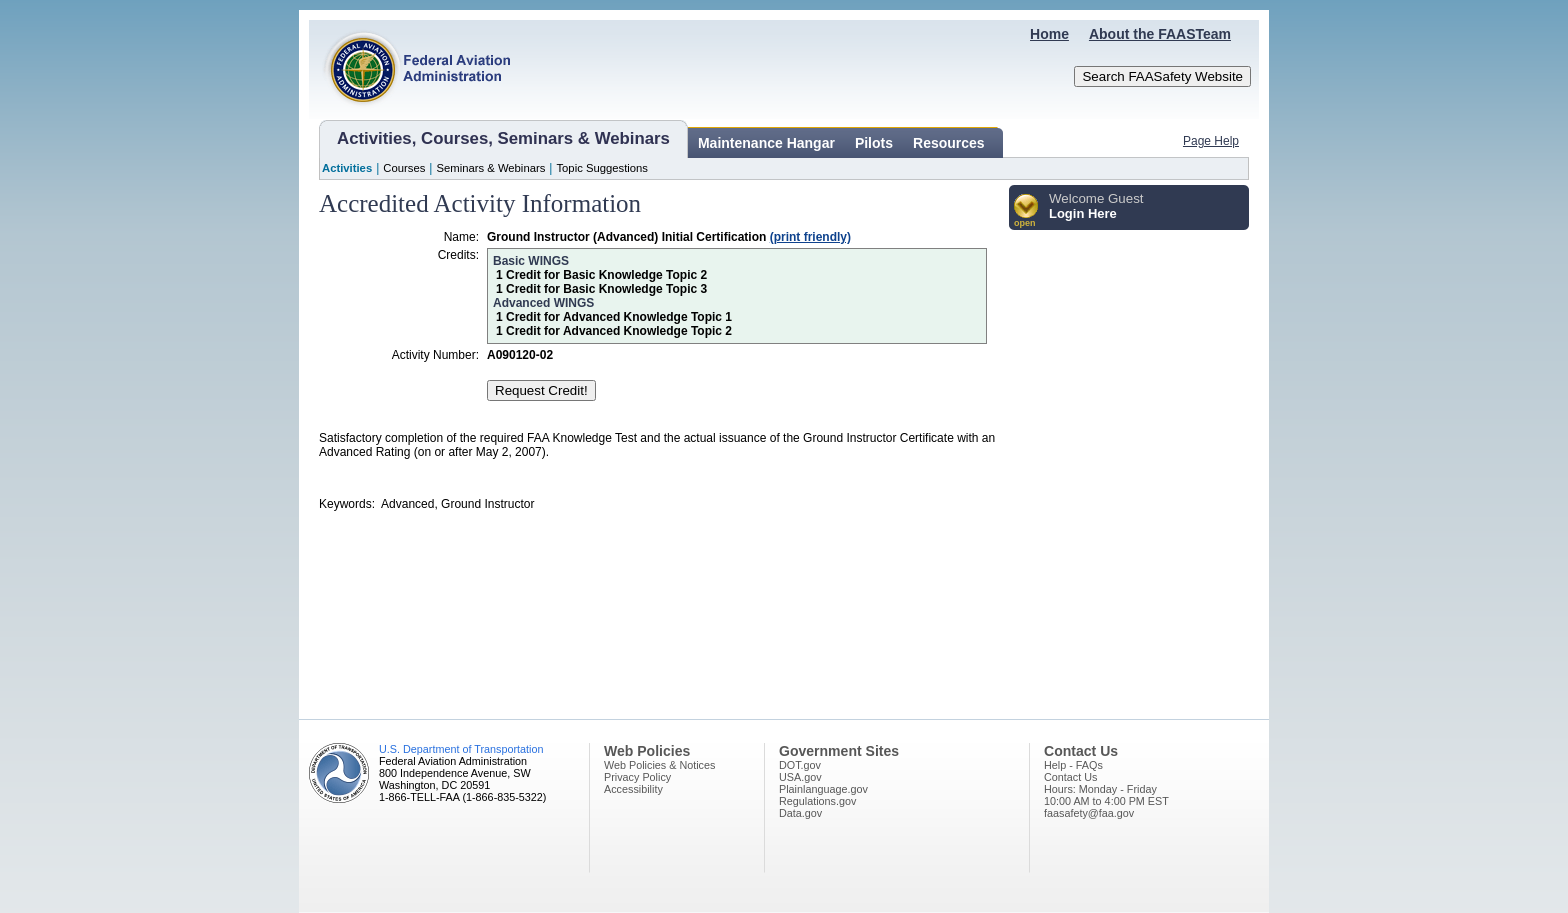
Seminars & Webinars (490, 168)
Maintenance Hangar (766, 143)
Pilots (874, 143)
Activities (347, 168)
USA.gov (800, 777)
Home (1049, 34)
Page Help (1211, 141)
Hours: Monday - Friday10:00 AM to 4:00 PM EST (1106, 795)
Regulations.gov (817, 801)
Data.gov (800, 813)
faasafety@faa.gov (1089, 813)
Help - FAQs (1073, 765)
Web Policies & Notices (659, 765)
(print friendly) (810, 237)
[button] (1026, 211)
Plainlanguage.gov (823, 789)
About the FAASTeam (1160, 34)
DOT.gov (800, 765)
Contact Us (1070, 777)
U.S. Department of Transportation (461, 749)
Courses (404, 168)
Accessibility (633, 789)
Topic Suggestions (602, 168)
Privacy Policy (637, 777)
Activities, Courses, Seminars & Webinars (503, 138)
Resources (949, 143)
